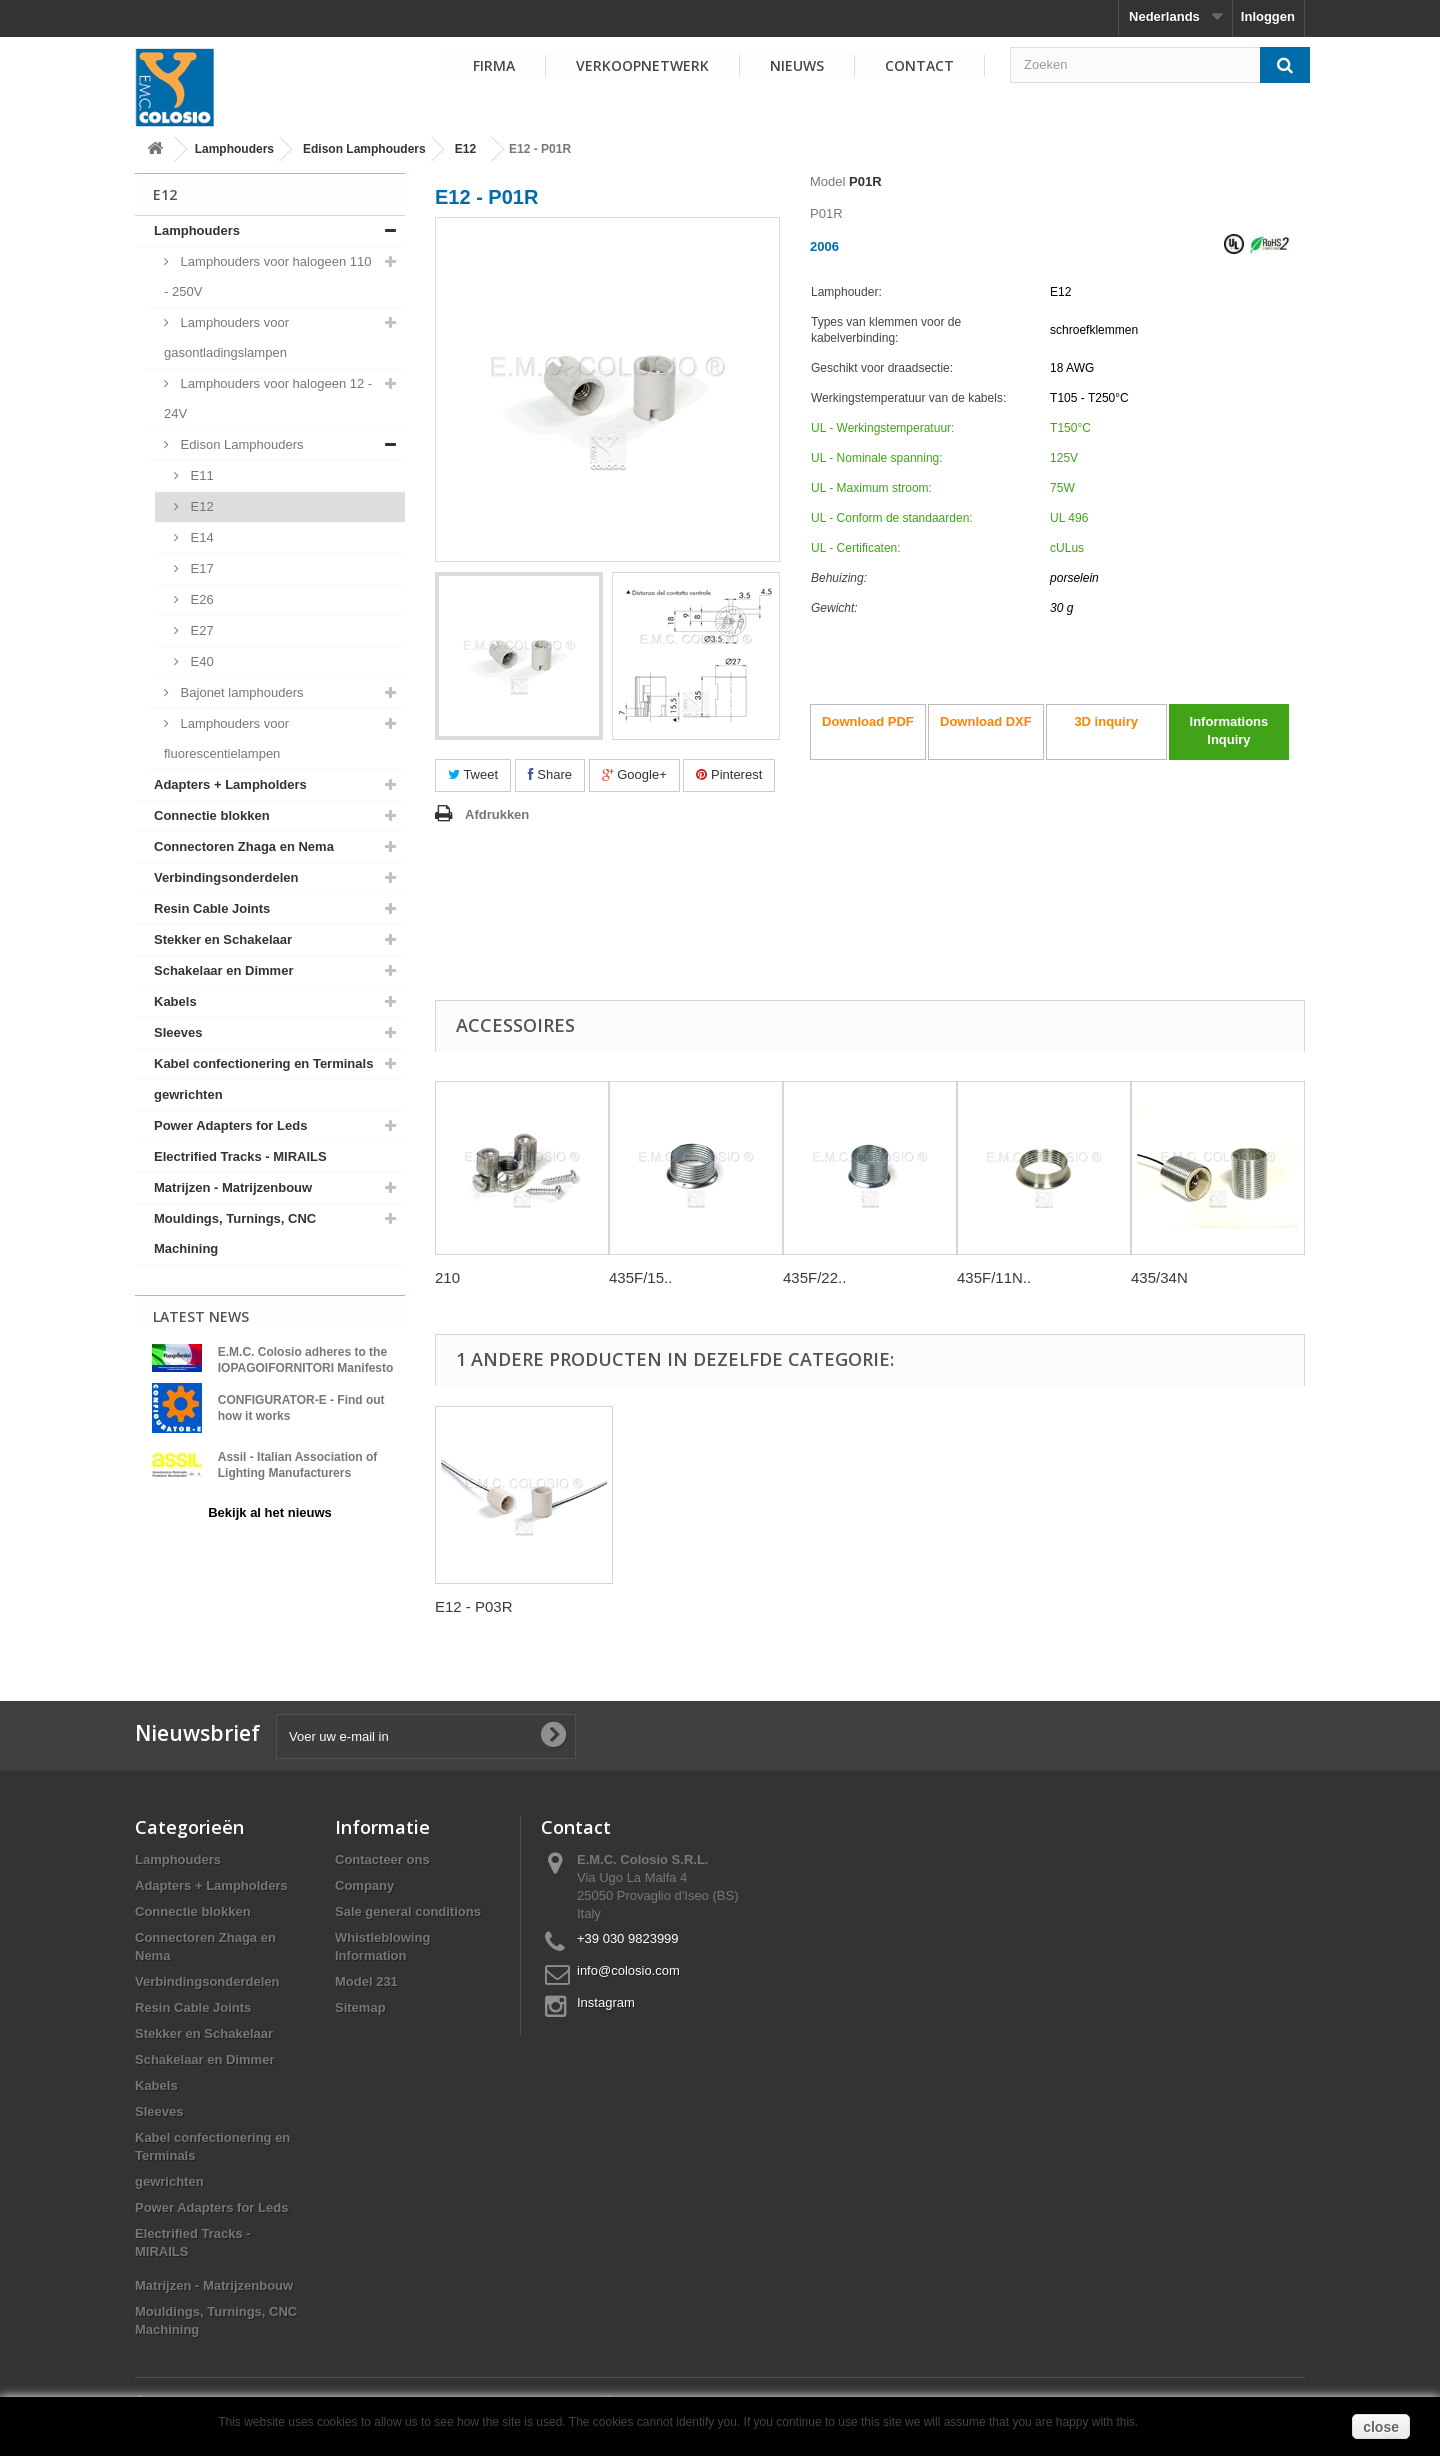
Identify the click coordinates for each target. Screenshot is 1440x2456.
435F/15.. (640, 1277)
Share (550, 774)
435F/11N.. (994, 1277)
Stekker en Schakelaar (223, 939)
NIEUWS (797, 65)
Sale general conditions (408, 1911)
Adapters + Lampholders (230, 784)
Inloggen (1268, 16)
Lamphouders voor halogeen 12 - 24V (268, 398)
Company (364, 1885)
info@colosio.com (628, 1970)
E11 (200, 475)
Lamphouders (234, 149)
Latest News (201, 1316)
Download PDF (868, 721)
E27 (200, 630)
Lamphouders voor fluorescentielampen (226, 738)
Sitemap (360, 2007)
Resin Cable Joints (212, 908)
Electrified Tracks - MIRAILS (240, 1156)
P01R (865, 181)
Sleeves (178, 1032)
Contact (919, 65)
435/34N (1159, 1277)
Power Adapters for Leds (230, 1125)
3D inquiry (1106, 721)
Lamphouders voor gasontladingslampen (226, 337)
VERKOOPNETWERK (642, 65)
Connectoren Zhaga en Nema (244, 846)
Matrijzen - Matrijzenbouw (233, 1187)
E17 (200, 568)
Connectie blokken (212, 815)
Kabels (175, 1001)
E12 (465, 149)
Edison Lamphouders (364, 149)
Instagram (606, 2002)
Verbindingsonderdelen (226, 877)
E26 (200, 599)
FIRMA (494, 65)
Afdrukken (497, 814)
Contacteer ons (382, 1859)
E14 (200, 537)
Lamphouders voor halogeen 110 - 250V (267, 276)
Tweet (473, 774)
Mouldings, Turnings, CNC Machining (235, 1233)
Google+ (634, 774)
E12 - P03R (474, 1606)
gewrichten (188, 1094)
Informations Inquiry (1229, 730)
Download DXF (986, 721)
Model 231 (366, 1981)
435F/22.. (814, 1277)
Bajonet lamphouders (240, 692)
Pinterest (729, 774)
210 (447, 1277)
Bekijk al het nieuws (270, 1512)
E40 (200, 661)
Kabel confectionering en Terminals (263, 1063)
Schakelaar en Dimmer (223, 970)
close (1381, 2427)
